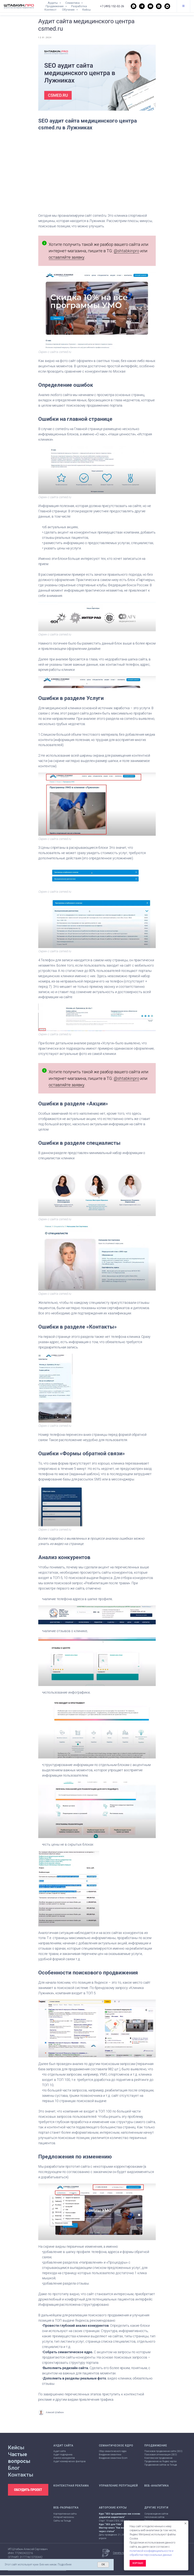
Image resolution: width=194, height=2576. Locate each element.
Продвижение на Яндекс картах (160, 2462)
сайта (173, 2452)
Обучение (68, 9)
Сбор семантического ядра (112, 2452)
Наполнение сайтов (154, 2518)
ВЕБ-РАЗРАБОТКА (66, 2508)
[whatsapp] (133, 6)
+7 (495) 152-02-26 (112, 6)
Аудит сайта (59, 2452)
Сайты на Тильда (62, 2521)
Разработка (79, 6)
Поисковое (150, 2452)
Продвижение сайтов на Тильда (160, 2465)
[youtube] (150, 6)
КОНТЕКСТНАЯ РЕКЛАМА (71, 2486)
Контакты (20, 2475)
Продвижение (54, 6)
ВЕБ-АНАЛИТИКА (156, 2486)
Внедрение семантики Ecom (113, 2458)
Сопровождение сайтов (156, 2514)
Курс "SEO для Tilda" (110, 2525)
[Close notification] (185, 2523)
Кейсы (86, 9)
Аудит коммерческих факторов (69, 2462)
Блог (14, 2469)
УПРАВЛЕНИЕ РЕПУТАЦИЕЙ (118, 2486)
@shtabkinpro (126, 251)
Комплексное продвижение (158, 2458)
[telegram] (142, 6)
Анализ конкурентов (64, 2458)
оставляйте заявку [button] (66, 257)
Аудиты (53, 3)
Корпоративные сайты (65, 2514)
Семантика (72, 3)
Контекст (50, 9)
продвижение (163, 2452)
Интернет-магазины (63, 2518)
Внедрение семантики (110, 2455)
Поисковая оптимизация (157, 2455)
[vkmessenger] (167, 6)
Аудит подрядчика (62, 2455)
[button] (28, 2492)
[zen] (159, 6)
